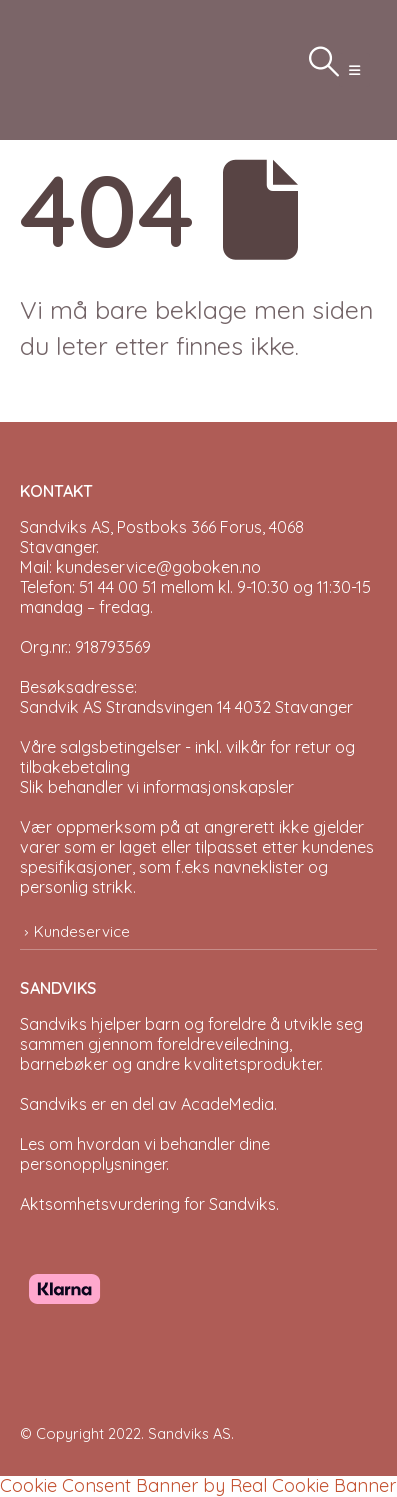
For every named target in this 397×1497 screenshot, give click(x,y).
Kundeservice (82, 931)
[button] (354, 70)
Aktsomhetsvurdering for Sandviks (148, 1204)
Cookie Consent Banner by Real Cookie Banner (198, 1485)
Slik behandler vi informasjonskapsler (157, 787)
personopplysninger (93, 1164)
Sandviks (53, 1024)
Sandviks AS (189, 1433)
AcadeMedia (227, 1104)
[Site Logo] (70, 70)
